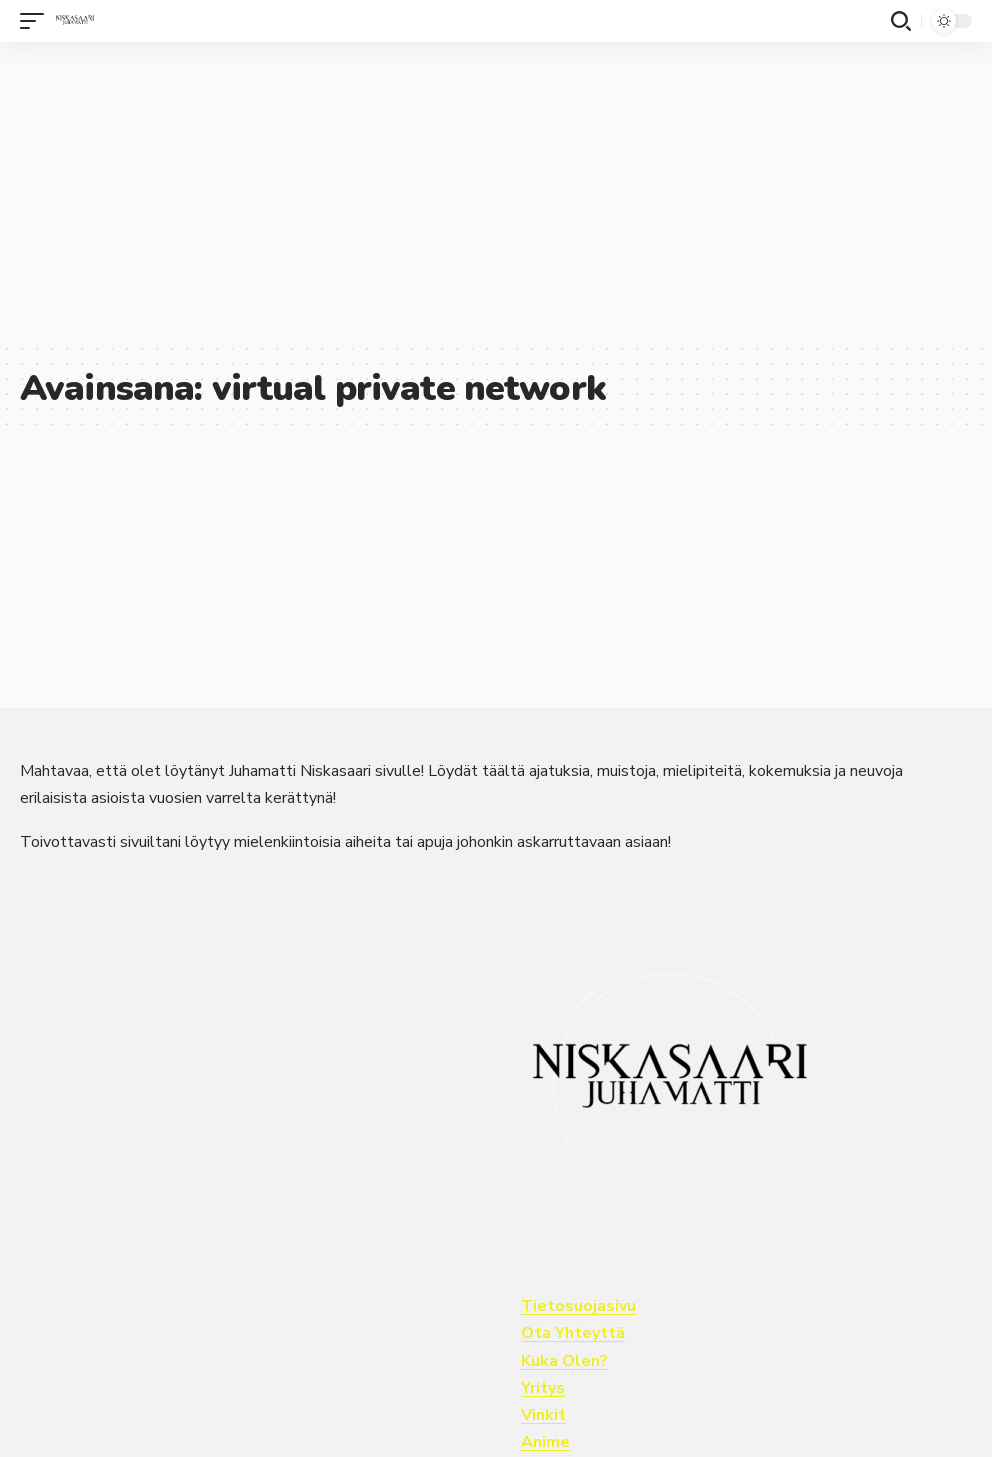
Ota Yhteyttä (573, 1333)
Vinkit (543, 1415)
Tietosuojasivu (578, 1306)
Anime (545, 1442)
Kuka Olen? (564, 1361)
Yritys (543, 1388)
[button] (37, 21)
